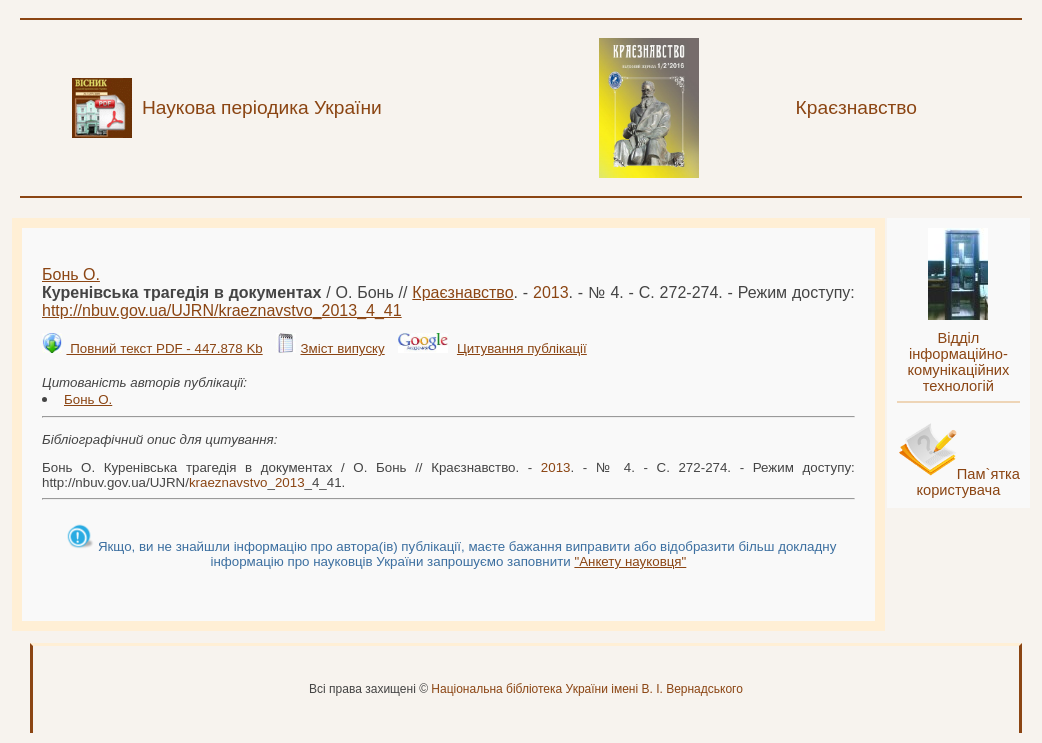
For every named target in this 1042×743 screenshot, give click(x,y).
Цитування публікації (522, 348)
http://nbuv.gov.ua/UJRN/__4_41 (222, 310)
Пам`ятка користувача (968, 482)
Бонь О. (71, 274)
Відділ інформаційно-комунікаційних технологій (958, 362)
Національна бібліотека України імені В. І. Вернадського (587, 689)
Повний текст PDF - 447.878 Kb (164, 348)
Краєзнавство (462, 292)
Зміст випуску (342, 348)
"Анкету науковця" (630, 561)
